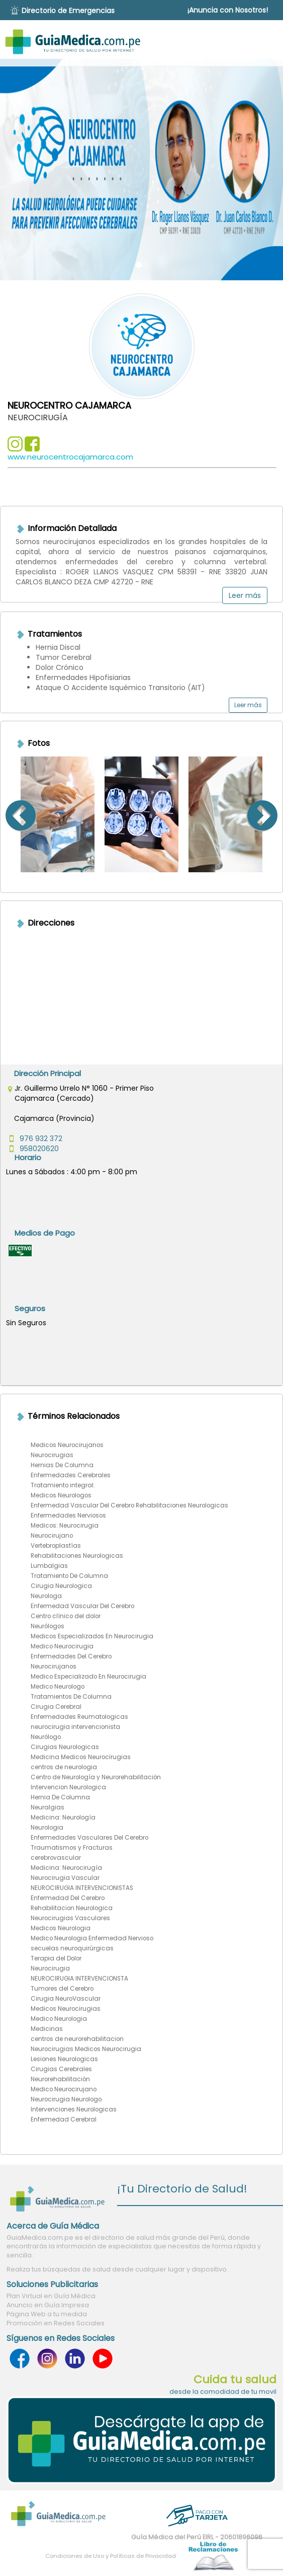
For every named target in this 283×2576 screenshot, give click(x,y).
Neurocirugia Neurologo (66, 2099)
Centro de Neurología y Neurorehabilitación (96, 1777)
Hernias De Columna (62, 1465)
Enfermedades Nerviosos (68, 1515)
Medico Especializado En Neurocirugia (88, 1677)
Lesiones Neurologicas (64, 2059)
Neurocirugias (52, 1455)
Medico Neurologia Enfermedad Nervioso (92, 1938)
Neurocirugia (50, 1968)
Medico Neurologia (59, 2019)
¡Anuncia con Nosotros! (227, 10)
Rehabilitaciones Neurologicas (77, 1556)
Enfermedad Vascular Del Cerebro (82, 1606)
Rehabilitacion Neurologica (72, 1908)
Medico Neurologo (57, 1687)
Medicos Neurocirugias (66, 2009)
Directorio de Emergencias (68, 11)
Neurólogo (46, 1737)
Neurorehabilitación (60, 2079)
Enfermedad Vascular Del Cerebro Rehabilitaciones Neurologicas (129, 1505)
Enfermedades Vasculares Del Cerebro (89, 1838)
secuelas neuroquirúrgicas (72, 1948)
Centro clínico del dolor (66, 1616)
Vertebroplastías (56, 1546)
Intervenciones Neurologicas (74, 2109)
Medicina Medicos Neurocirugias (81, 1757)
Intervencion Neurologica (68, 1787)
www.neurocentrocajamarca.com (70, 456)
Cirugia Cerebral (56, 1707)
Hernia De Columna (60, 1797)
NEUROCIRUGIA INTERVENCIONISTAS (82, 1888)
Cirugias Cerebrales (61, 2069)
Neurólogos (47, 1626)
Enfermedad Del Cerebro (68, 1898)
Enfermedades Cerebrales (71, 1475)
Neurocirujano (52, 1536)
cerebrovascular (56, 1858)
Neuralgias (47, 1807)
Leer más (245, 595)
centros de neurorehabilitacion (77, 2039)
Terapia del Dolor (56, 1958)
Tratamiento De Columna (69, 1576)
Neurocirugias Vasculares (70, 1918)
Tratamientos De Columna (71, 1697)
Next (275, 814)
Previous (8, 814)
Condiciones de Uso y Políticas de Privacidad (110, 2556)
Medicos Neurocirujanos (67, 1445)
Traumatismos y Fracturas (72, 1848)
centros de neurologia (64, 1767)
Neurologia (47, 1828)
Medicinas (47, 2029)
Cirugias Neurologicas (65, 1747)
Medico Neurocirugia (62, 1646)
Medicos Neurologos (61, 1495)
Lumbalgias (49, 1566)
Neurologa (46, 1596)
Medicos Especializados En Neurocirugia (92, 1636)
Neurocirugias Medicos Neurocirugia (86, 2049)
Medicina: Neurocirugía (66, 1868)
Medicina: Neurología (63, 1817)
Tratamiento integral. (63, 1485)
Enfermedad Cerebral (64, 2119)
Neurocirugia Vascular (65, 1878)
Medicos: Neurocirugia (65, 1526)
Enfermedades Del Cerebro (71, 1656)
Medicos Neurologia (60, 1928)
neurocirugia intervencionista (75, 1727)
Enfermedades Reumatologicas (79, 1717)
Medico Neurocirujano (64, 2089)
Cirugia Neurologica (61, 1586)
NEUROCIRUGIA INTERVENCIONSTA (79, 1979)
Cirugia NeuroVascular (66, 1999)
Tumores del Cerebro (62, 1989)
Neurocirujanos (53, 1666)
